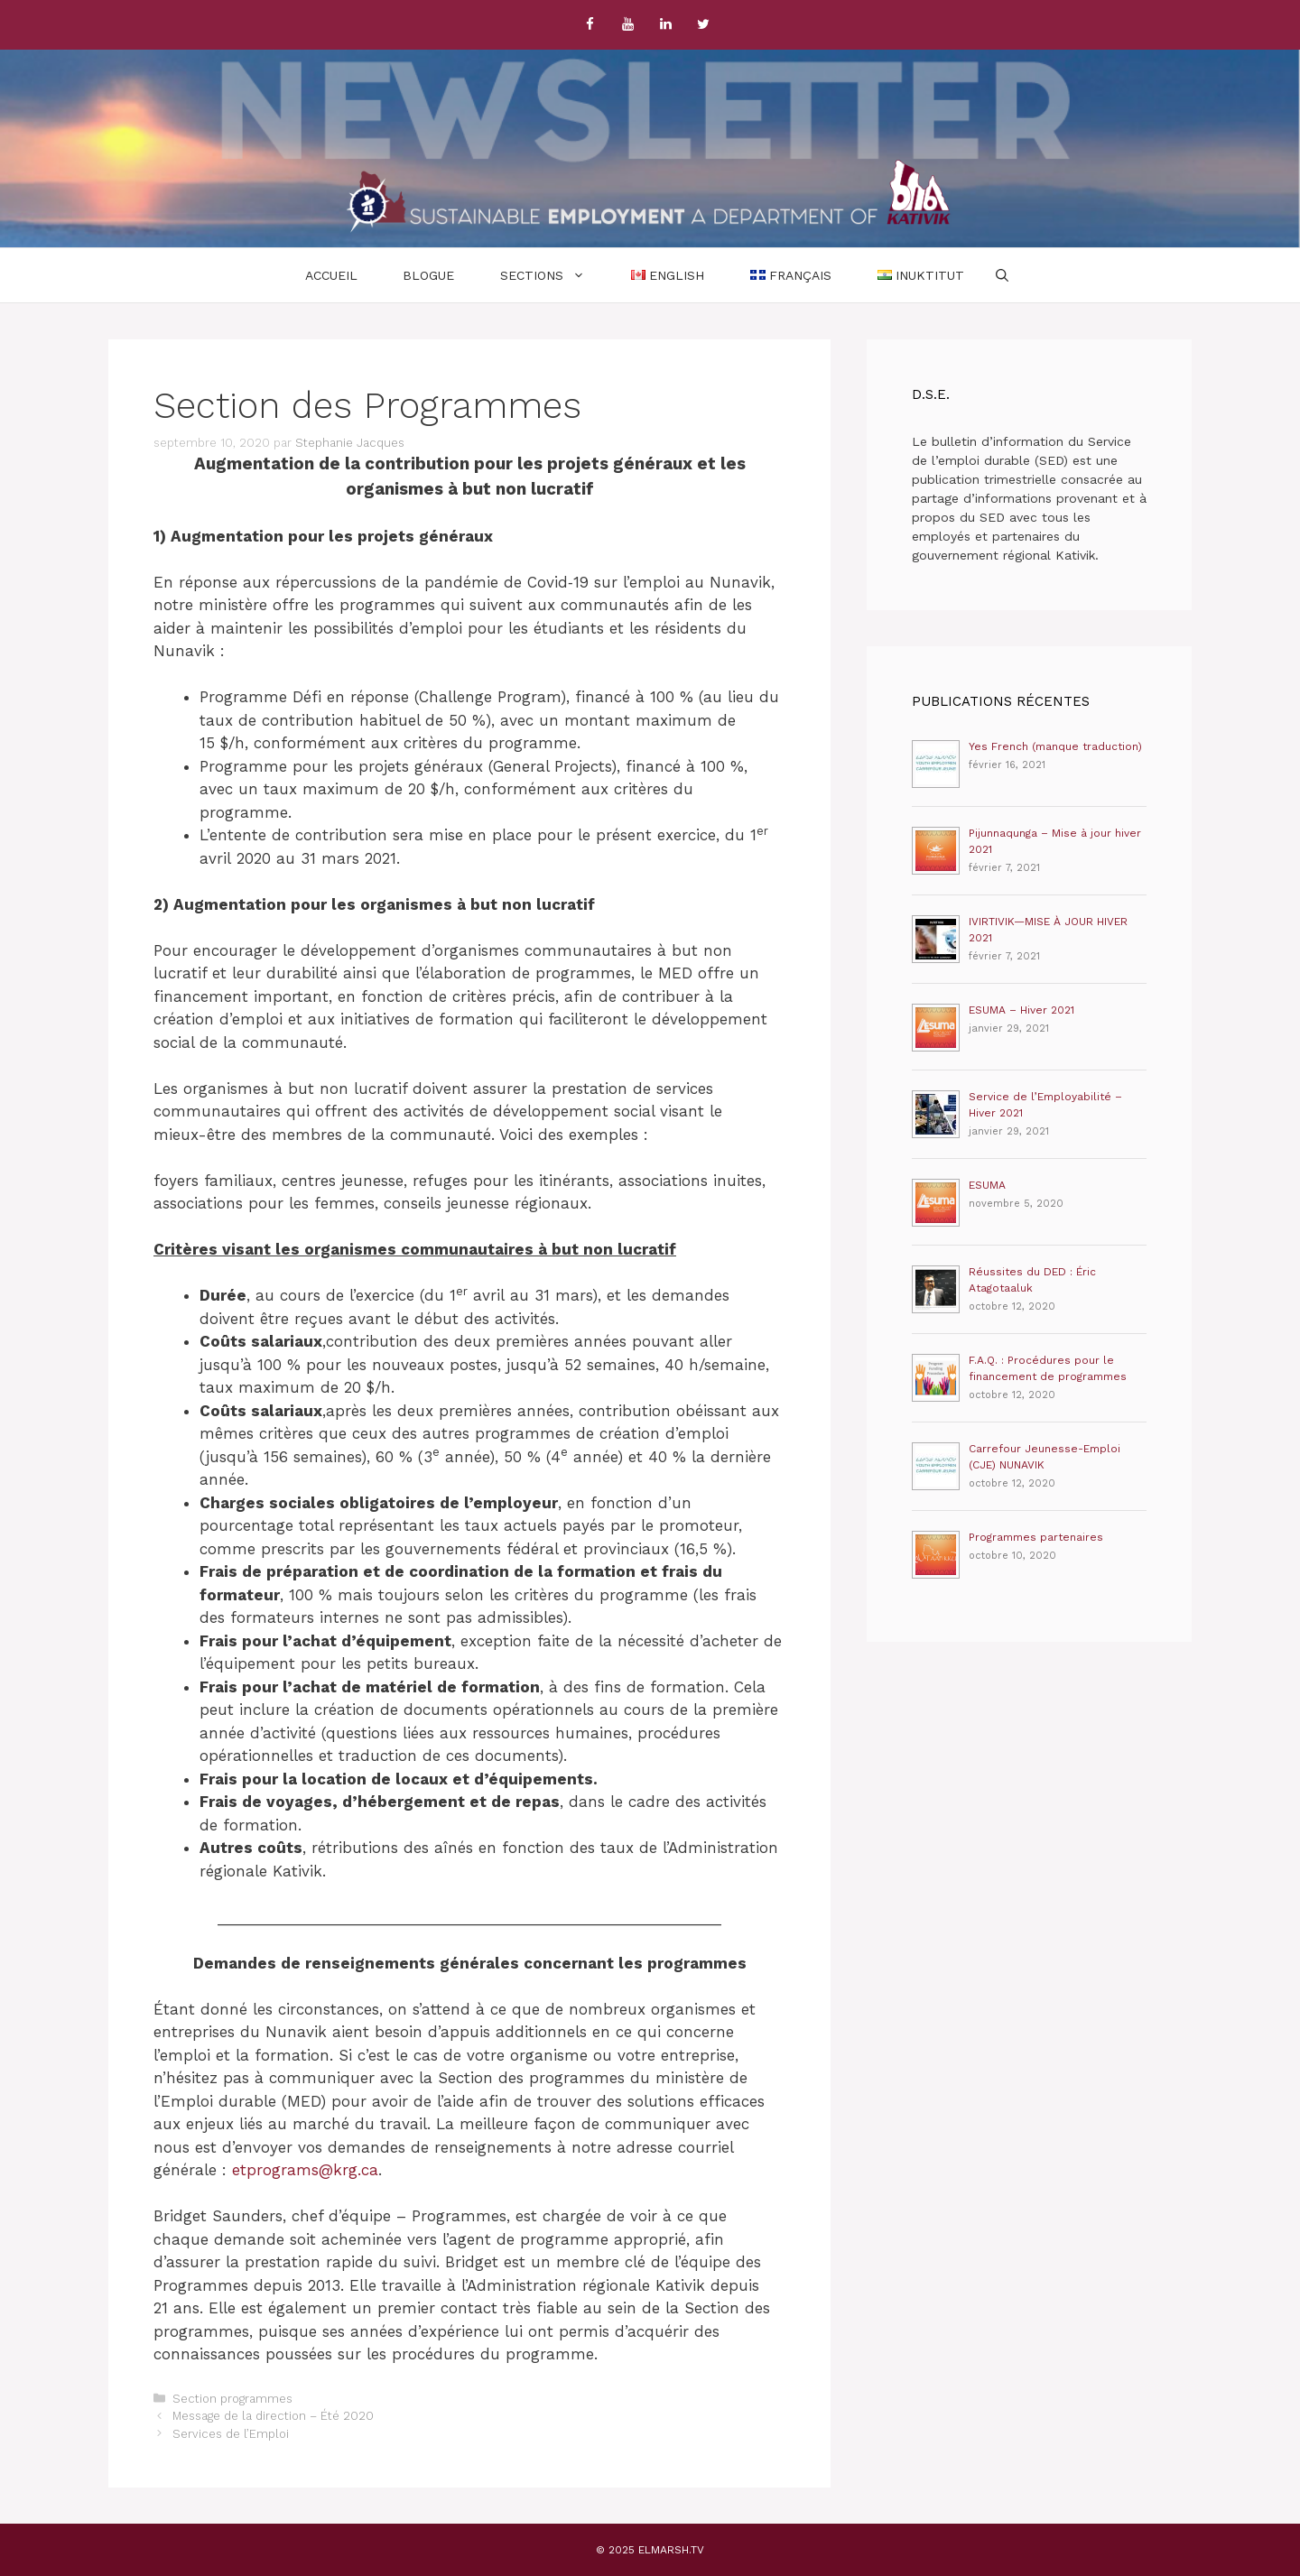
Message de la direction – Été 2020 (273, 2416)
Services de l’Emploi (230, 2434)
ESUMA (987, 1185)
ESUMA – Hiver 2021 (1021, 1010)
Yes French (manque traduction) (1055, 746)
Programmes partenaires (1036, 1537)
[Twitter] (703, 25)
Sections (554, 275)
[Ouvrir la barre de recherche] (1002, 275)
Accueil (331, 275)
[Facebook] (589, 25)
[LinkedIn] (665, 25)
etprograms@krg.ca (305, 2170)
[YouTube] (627, 25)
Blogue (428, 275)
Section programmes (232, 2398)
